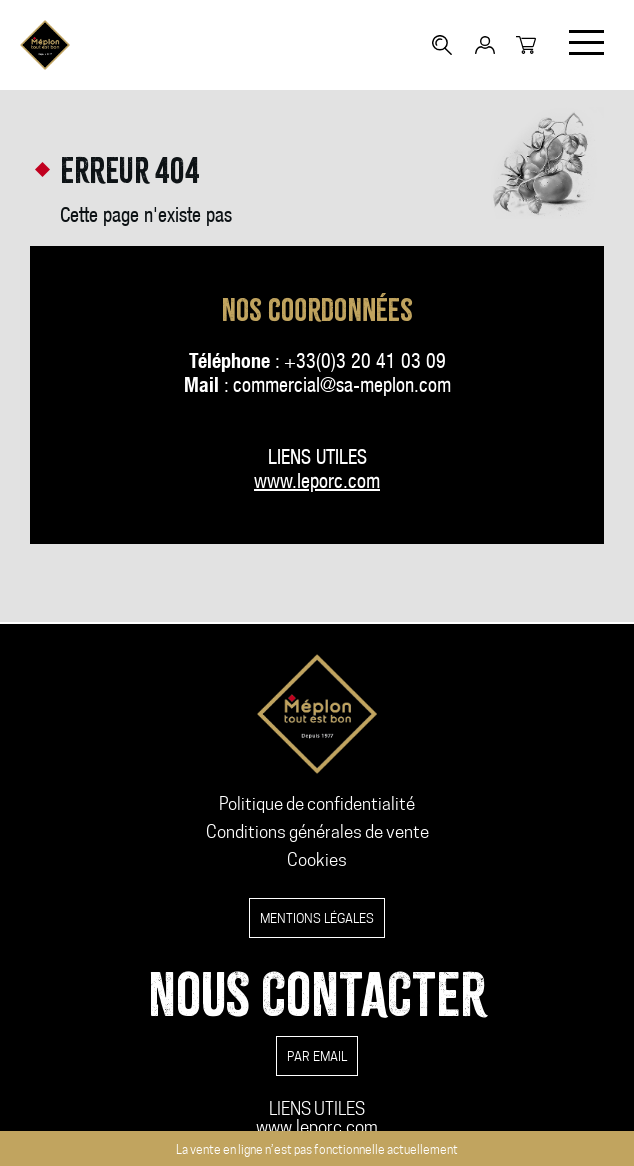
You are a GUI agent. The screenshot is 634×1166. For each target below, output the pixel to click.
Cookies (317, 860)
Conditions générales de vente (317, 832)
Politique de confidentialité (317, 804)
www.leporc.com (317, 1127)
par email (317, 1056)
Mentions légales (317, 918)
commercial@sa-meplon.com (342, 388)
